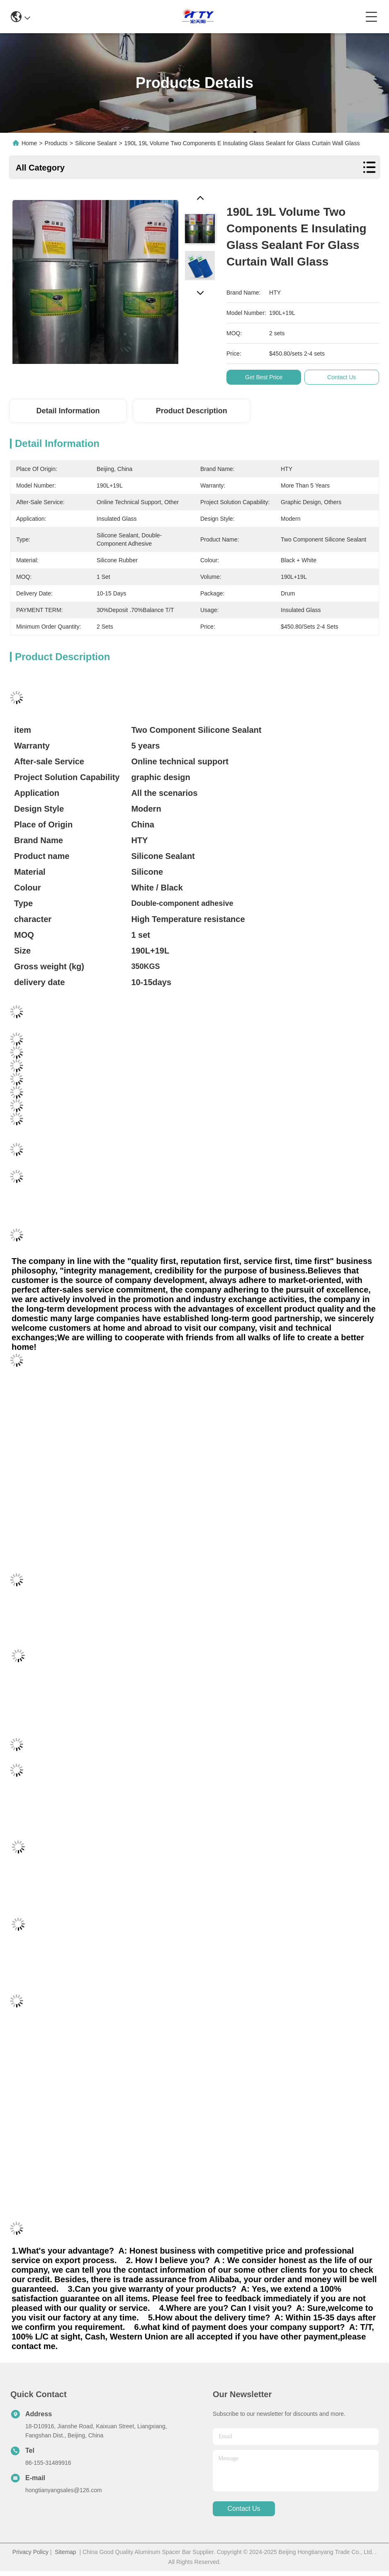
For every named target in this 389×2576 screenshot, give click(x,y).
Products (56, 143)
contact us (243, 2508)
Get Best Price (265, 377)
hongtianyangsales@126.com (63, 2490)
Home (29, 143)
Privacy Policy (30, 2552)
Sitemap (65, 2552)
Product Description (191, 411)
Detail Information (68, 411)
